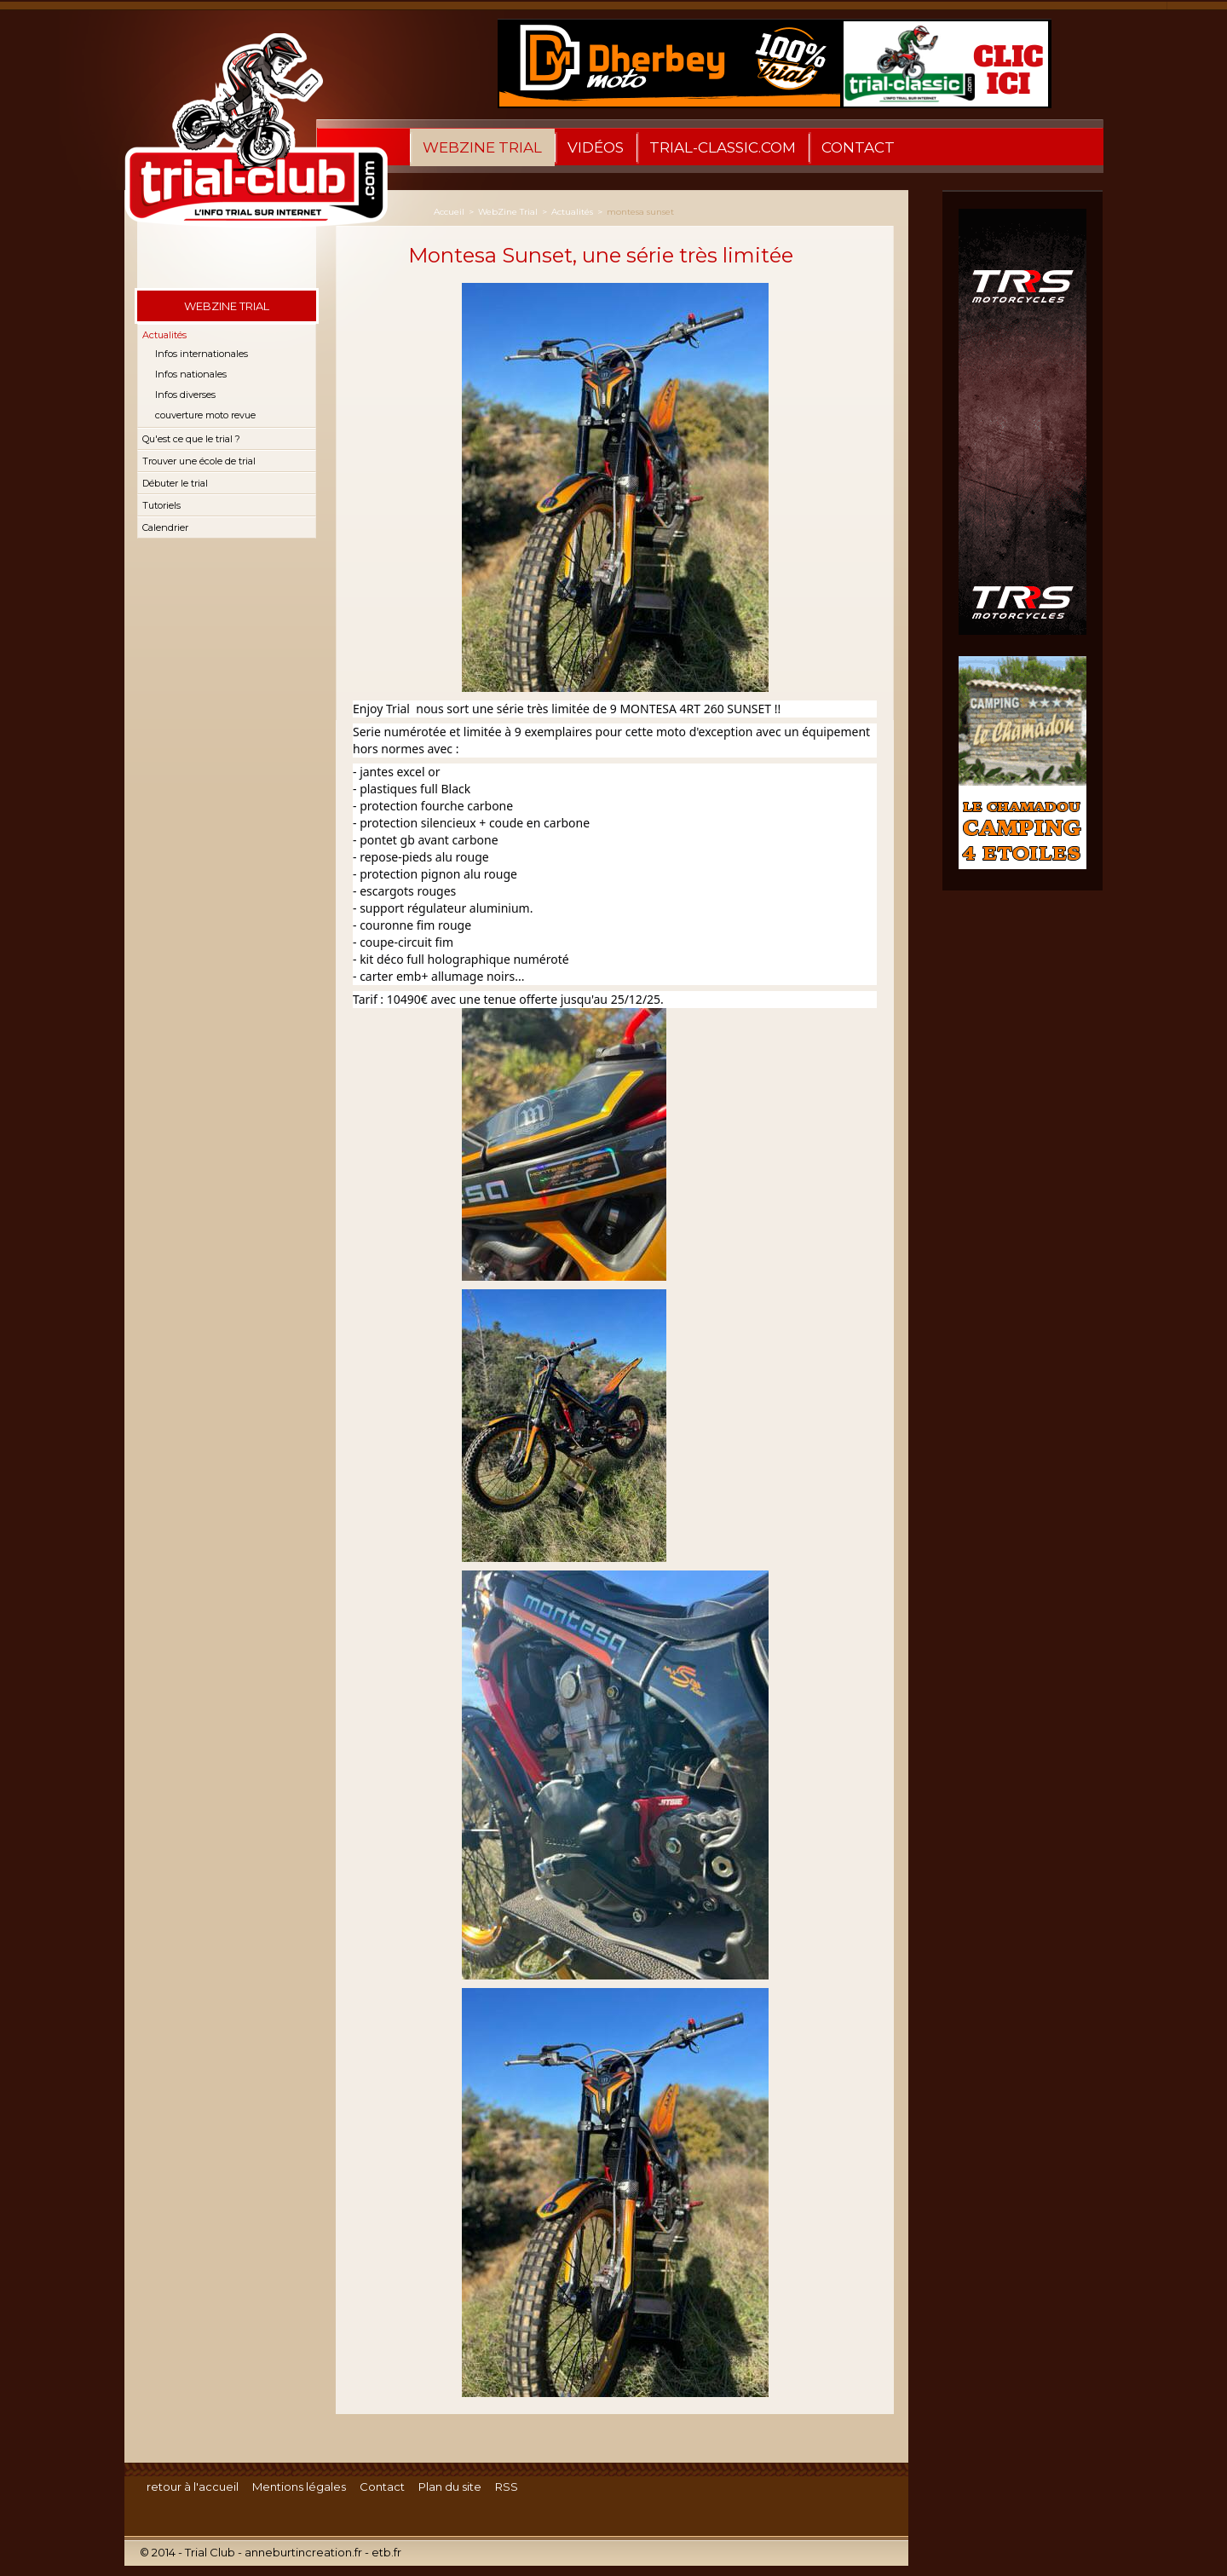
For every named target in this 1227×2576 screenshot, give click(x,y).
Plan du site (449, 2486)
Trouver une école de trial (199, 461)
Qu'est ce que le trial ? (191, 439)
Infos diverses (185, 395)
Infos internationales (201, 354)
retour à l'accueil (193, 2486)
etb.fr (386, 2552)
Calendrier (165, 527)
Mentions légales (299, 2486)
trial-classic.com (722, 147)
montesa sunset (640, 211)
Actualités (164, 335)
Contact (858, 147)
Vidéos (595, 147)
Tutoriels (161, 505)
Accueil (449, 211)
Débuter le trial (175, 483)
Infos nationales (191, 374)
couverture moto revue (205, 415)
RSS (506, 2486)
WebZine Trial (482, 147)
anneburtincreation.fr (303, 2552)
